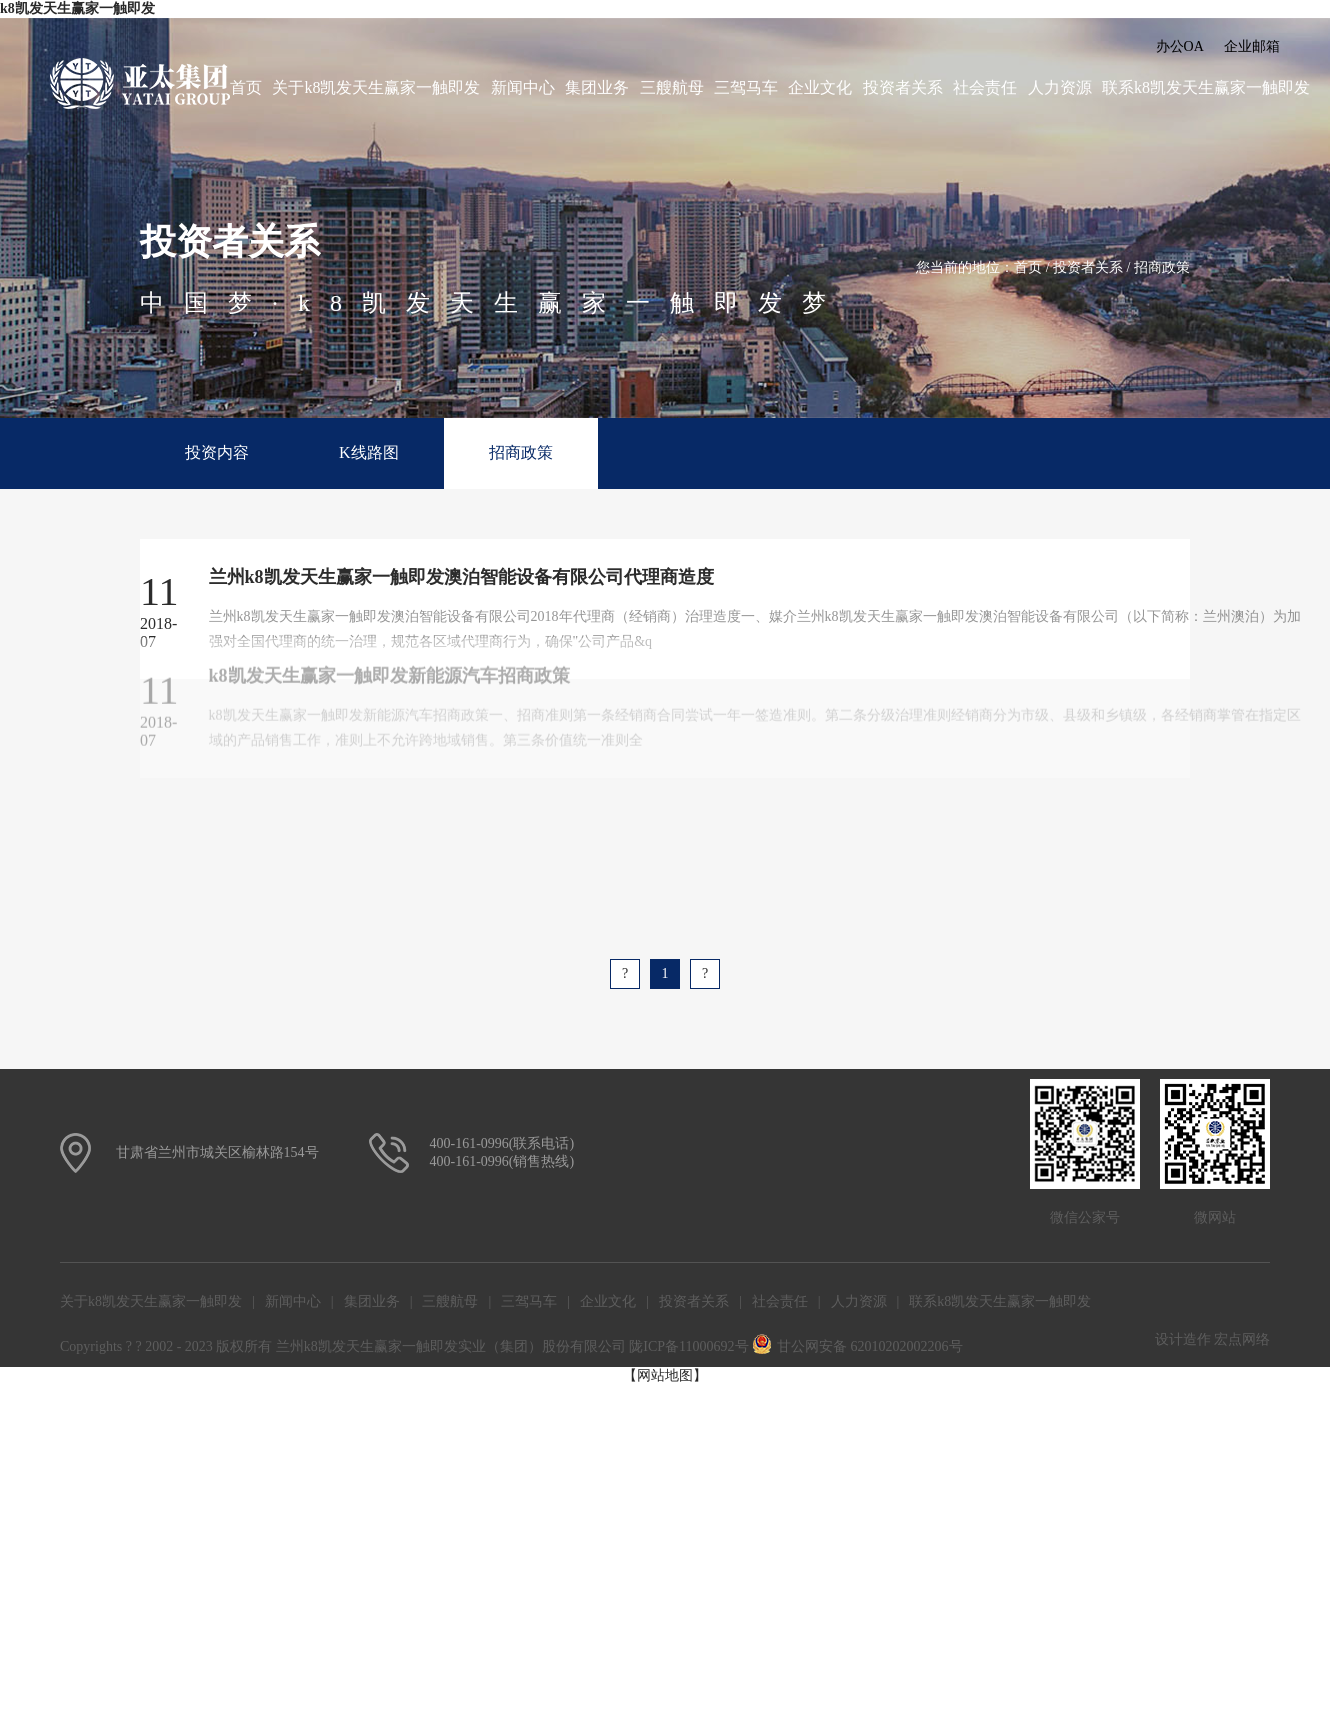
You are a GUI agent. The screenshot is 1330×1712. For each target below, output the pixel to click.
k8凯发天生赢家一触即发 (77, 8)
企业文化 (820, 87)
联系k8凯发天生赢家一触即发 (1206, 87)
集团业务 (597, 87)
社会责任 (985, 87)
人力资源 (1060, 87)
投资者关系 (903, 87)
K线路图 (369, 452)
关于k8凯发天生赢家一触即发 (376, 87)
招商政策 (1162, 267)
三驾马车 (746, 87)
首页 (246, 87)
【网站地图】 (665, 1375)
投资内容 (217, 452)
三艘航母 (672, 87)
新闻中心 (523, 87)
